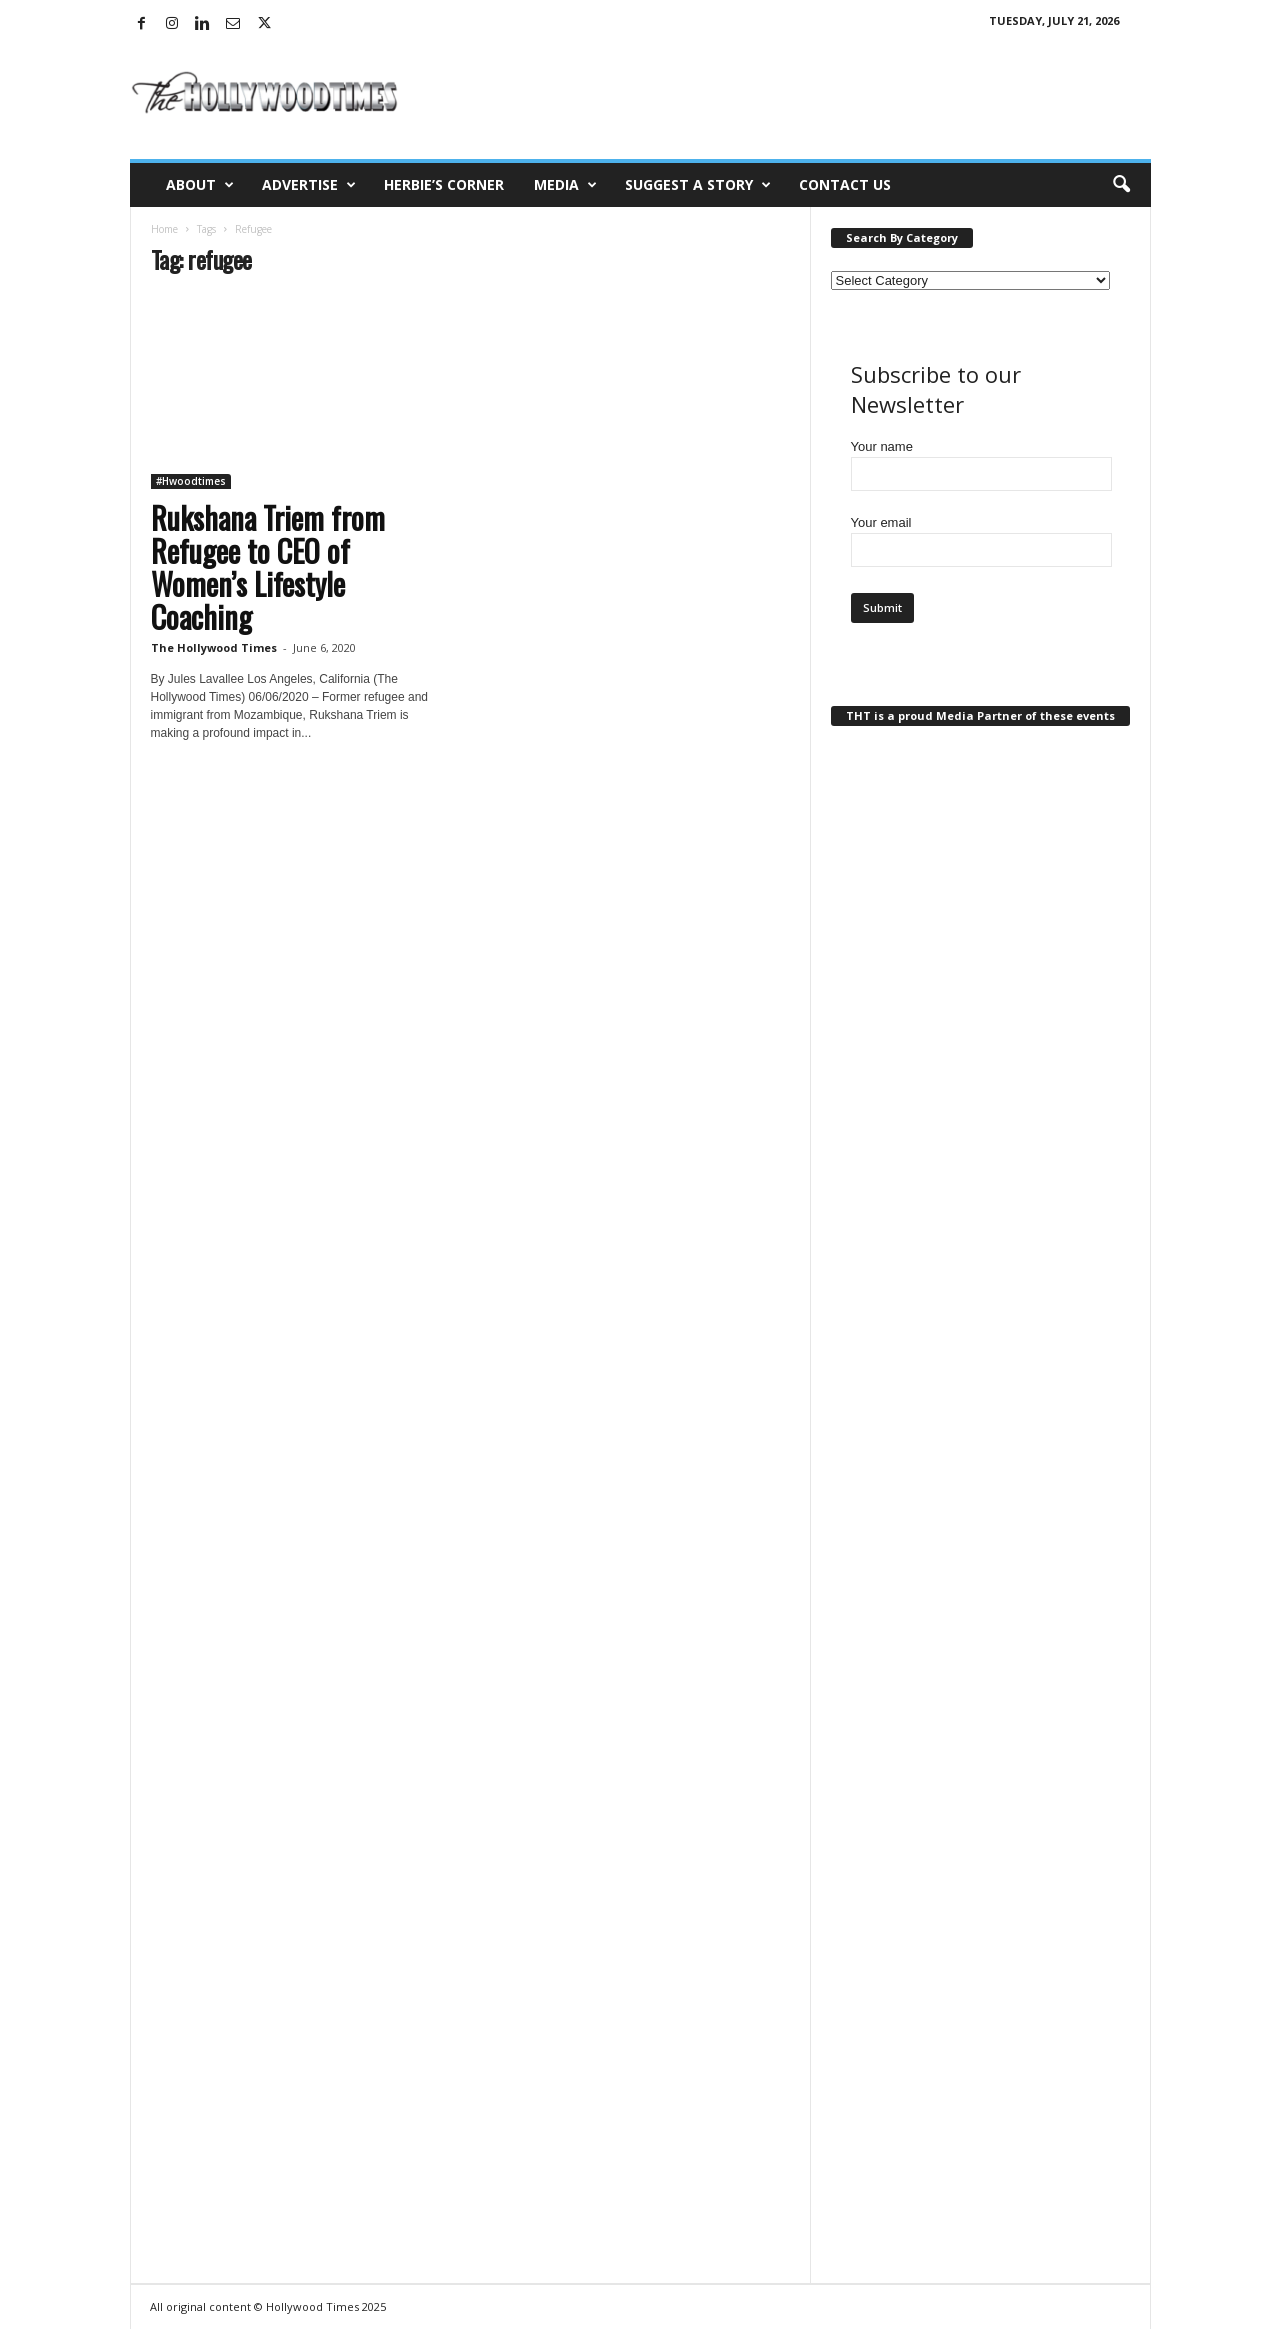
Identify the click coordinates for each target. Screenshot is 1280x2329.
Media (565, 185)
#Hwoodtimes (191, 481)
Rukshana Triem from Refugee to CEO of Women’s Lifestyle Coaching (268, 567)
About (200, 185)
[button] (1121, 185)
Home (164, 229)
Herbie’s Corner (444, 184)
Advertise (309, 185)
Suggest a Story (698, 185)
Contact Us (845, 184)
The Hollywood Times (214, 647)
